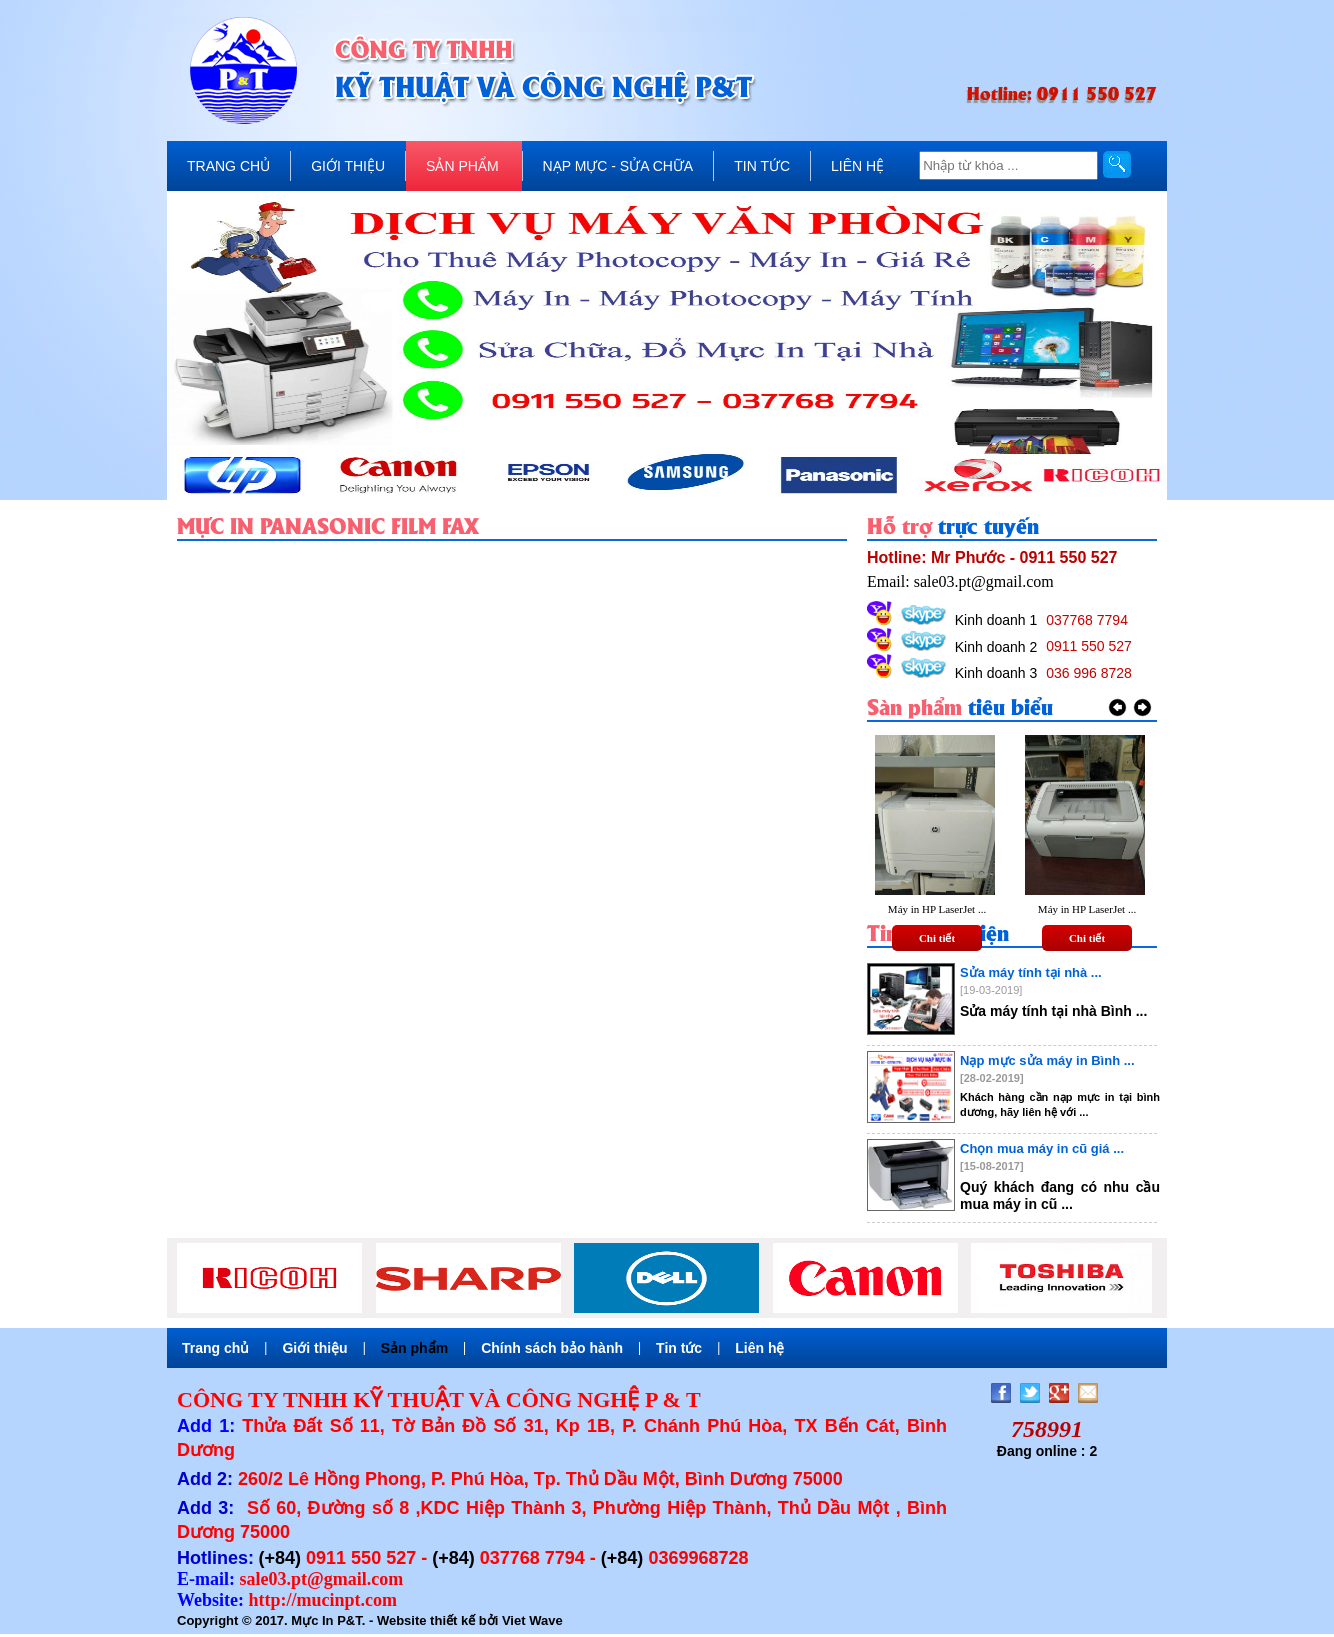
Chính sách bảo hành (552, 1348)
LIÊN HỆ (857, 166)
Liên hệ (759, 1348)
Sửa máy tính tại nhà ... (1031, 972)
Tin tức (679, 1348)
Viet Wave (532, 1620)
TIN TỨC (762, 166)
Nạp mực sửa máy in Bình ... (1047, 1060)
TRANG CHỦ (228, 166)
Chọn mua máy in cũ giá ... (1042, 1148)
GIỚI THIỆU (348, 166)
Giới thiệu (314, 1348)
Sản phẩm (414, 1348)
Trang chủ (215, 1348)
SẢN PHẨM (462, 166)
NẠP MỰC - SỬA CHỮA (618, 166)
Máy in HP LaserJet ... (937, 909)
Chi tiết (937, 938)
